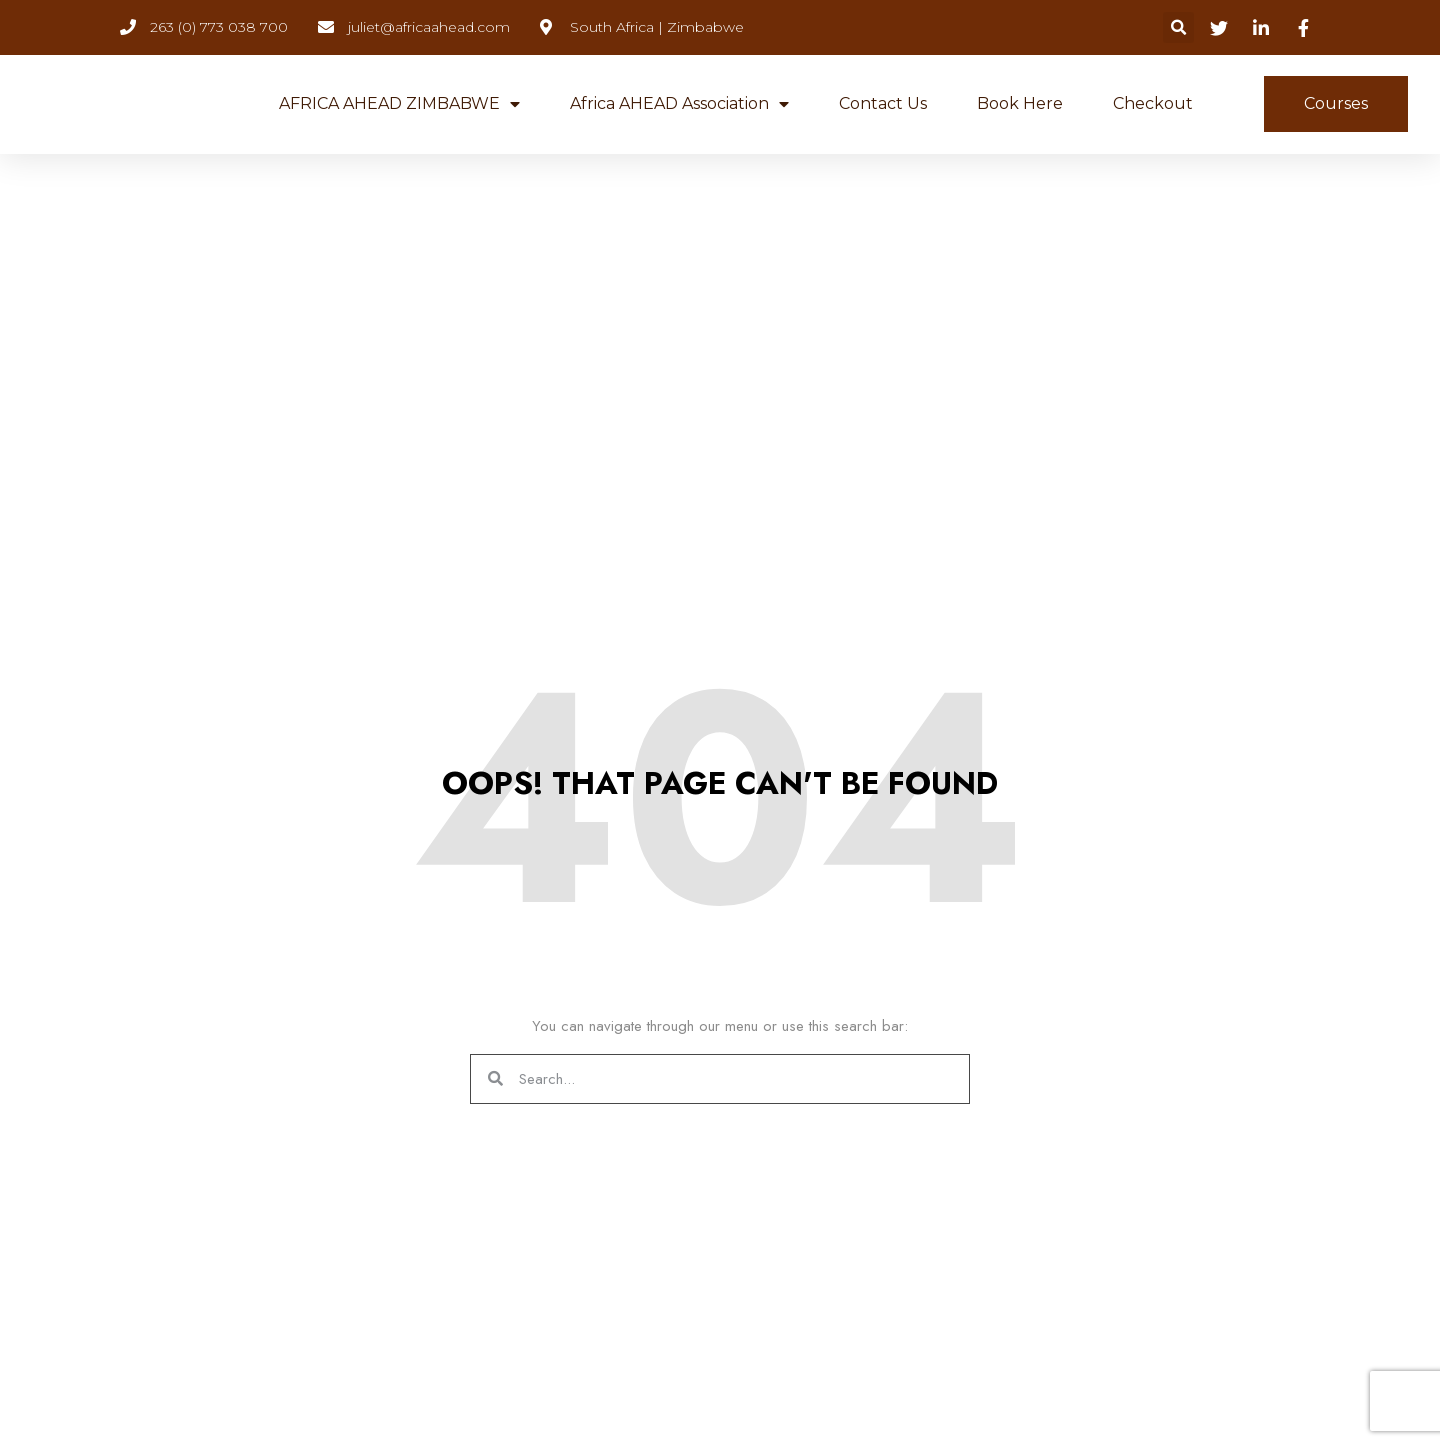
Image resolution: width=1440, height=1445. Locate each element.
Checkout (1153, 103)
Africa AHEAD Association (679, 104)
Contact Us (883, 103)
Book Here (1020, 103)
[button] (1178, 27)
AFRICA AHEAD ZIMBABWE (399, 104)
